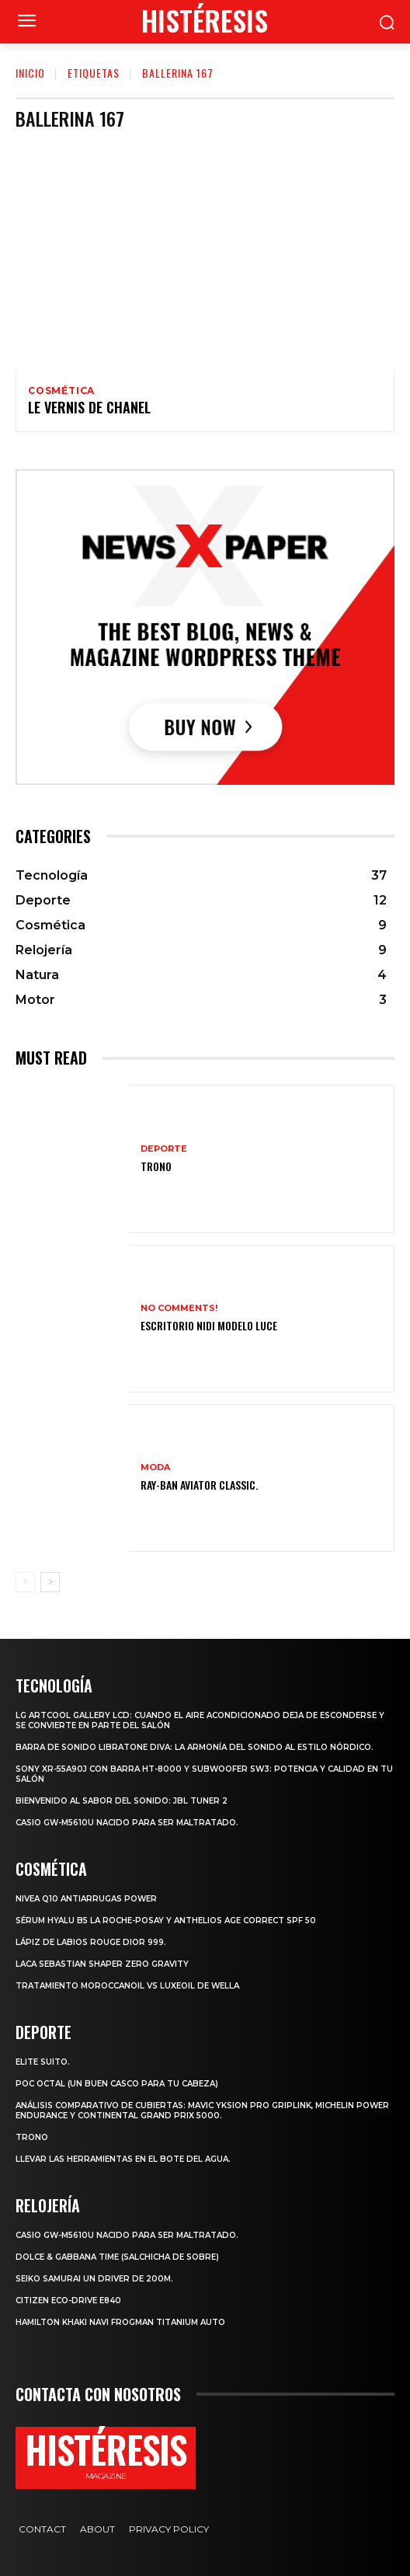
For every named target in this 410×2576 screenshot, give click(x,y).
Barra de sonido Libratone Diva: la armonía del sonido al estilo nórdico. (195, 1747)
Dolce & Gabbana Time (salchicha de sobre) (117, 2257)
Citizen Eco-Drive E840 (68, 2300)
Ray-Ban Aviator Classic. (199, 1484)
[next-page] (50, 1582)
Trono (156, 1166)
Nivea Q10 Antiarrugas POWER (86, 1899)
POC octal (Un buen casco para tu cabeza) (117, 2084)
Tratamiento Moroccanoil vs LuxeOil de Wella (127, 1986)
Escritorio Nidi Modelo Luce (209, 1325)
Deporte (164, 1149)
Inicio (30, 72)
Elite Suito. (43, 2062)
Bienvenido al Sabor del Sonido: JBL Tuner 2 (122, 1801)
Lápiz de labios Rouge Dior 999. (91, 1942)
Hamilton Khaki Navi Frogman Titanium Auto (120, 2322)
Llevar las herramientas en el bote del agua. (123, 2159)
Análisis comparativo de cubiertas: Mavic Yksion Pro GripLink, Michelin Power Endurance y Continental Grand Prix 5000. (202, 2110)
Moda (155, 1467)
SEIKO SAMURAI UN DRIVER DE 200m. (94, 2279)
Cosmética (61, 391)
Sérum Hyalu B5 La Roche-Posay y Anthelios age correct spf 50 (166, 1920)
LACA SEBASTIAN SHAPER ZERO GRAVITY (102, 1964)
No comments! (179, 1308)
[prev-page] (25, 1582)
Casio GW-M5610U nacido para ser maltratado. (127, 1823)
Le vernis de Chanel (89, 407)
